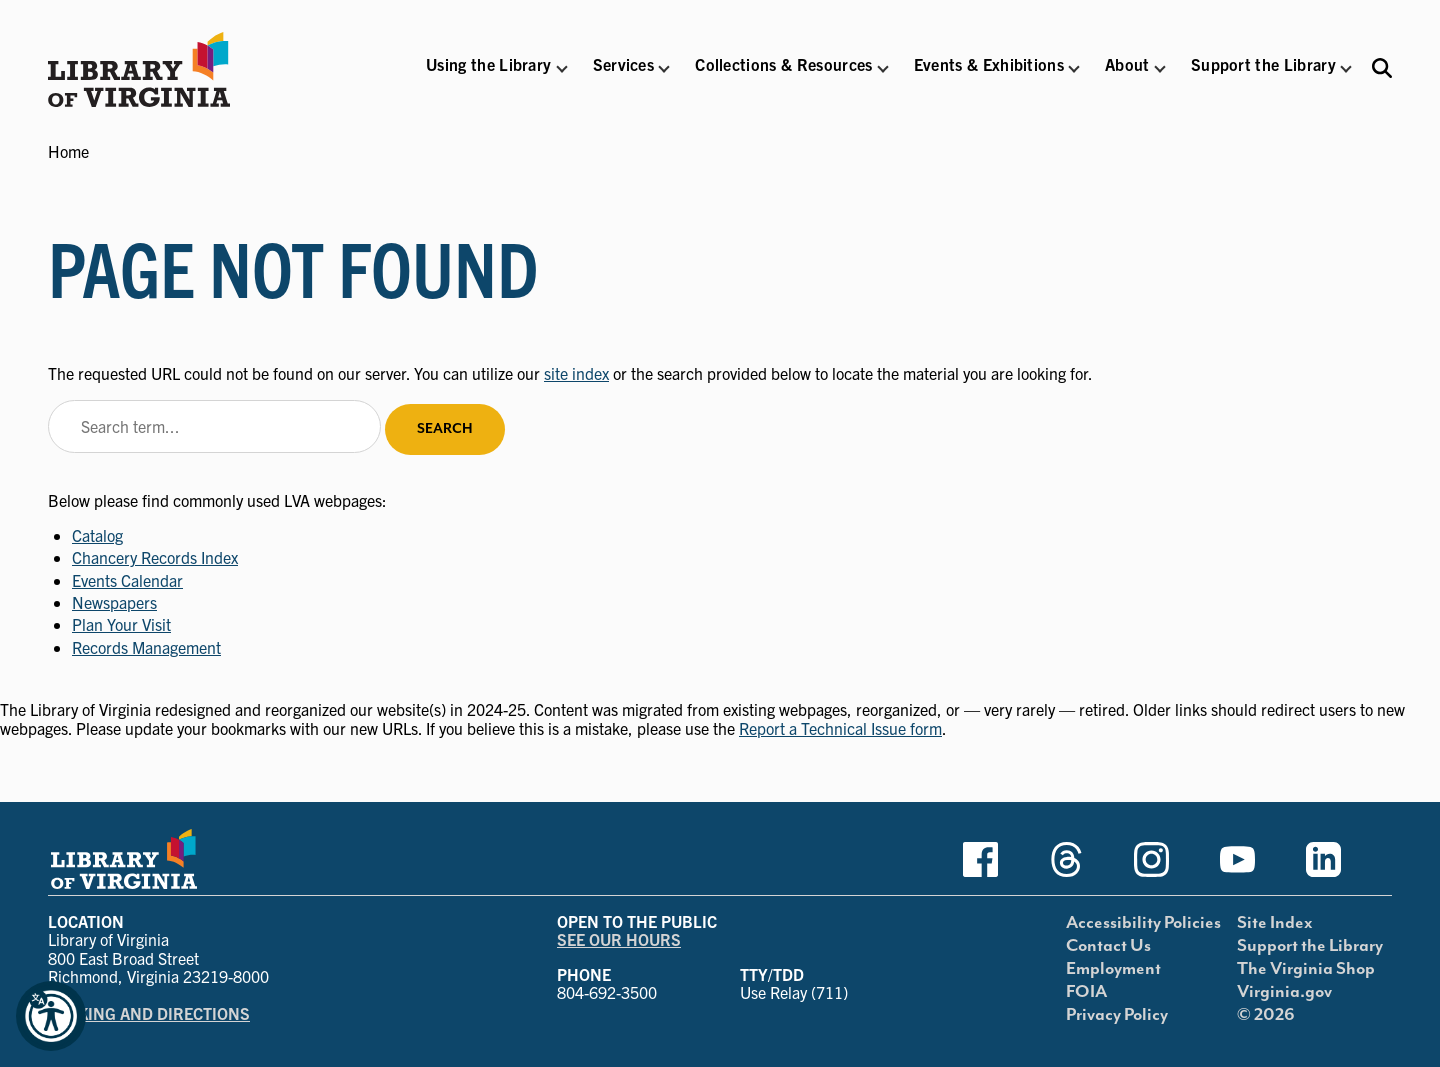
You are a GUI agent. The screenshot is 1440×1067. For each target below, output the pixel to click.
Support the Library (1310, 946)
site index (576, 373)
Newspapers (114, 602)
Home (68, 151)
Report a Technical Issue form (840, 728)
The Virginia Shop (1306, 969)
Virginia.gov (1284, 992)
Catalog (97, 535)
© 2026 (1266, 1015)
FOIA (1086, 992)
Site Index (1275, 923)
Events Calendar (127, 580)
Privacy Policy (1117, 1015)
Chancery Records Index (155, 557)
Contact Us (1108, 946)
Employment (1113, 969)
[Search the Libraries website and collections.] (1382, 67)
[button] (488, 77)
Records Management (146, 647)
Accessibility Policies (1143, 923)
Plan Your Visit (121, 624)
